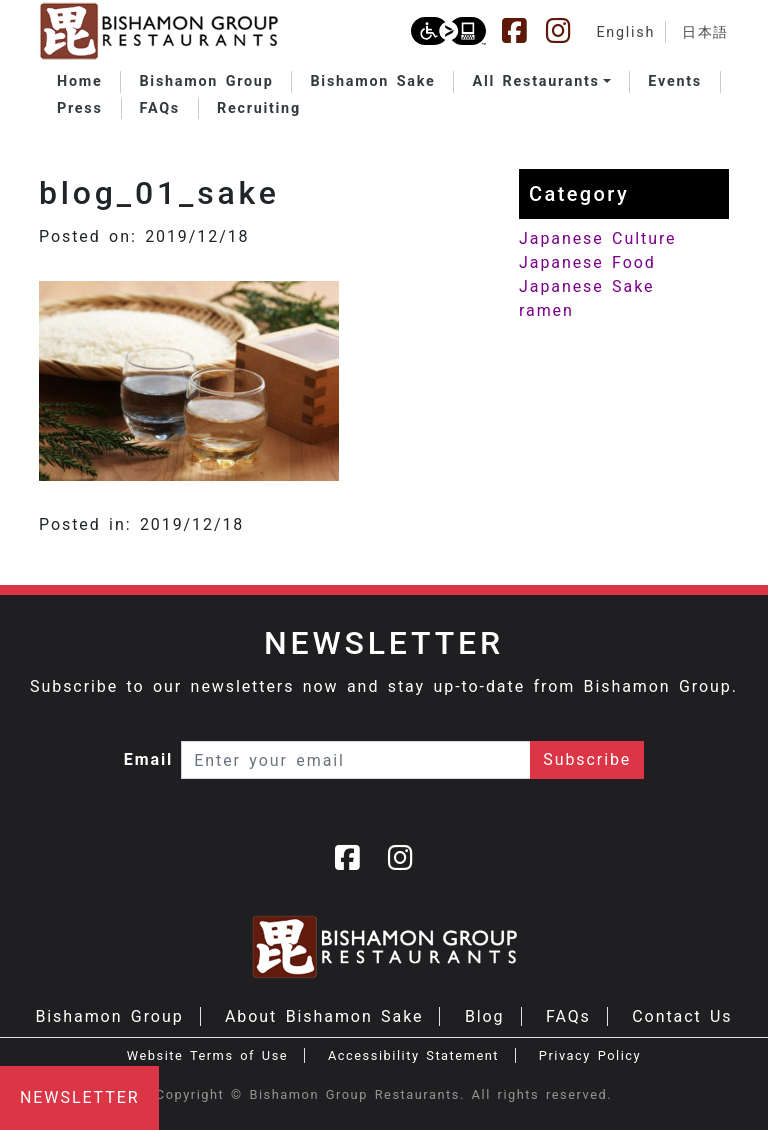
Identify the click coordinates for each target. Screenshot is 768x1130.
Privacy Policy (590, 1055)
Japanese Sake (586, 286)
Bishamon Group (109, 1016)
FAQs (568, 1016)
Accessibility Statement (413, 1055)
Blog (485, 1016)
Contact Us (682, 1016)
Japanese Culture (597, 238)
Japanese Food (587, 262)
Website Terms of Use (207, 1055)
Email (149, 759)
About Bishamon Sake (324, 1016)
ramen (546, 310)
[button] (541, 82)
